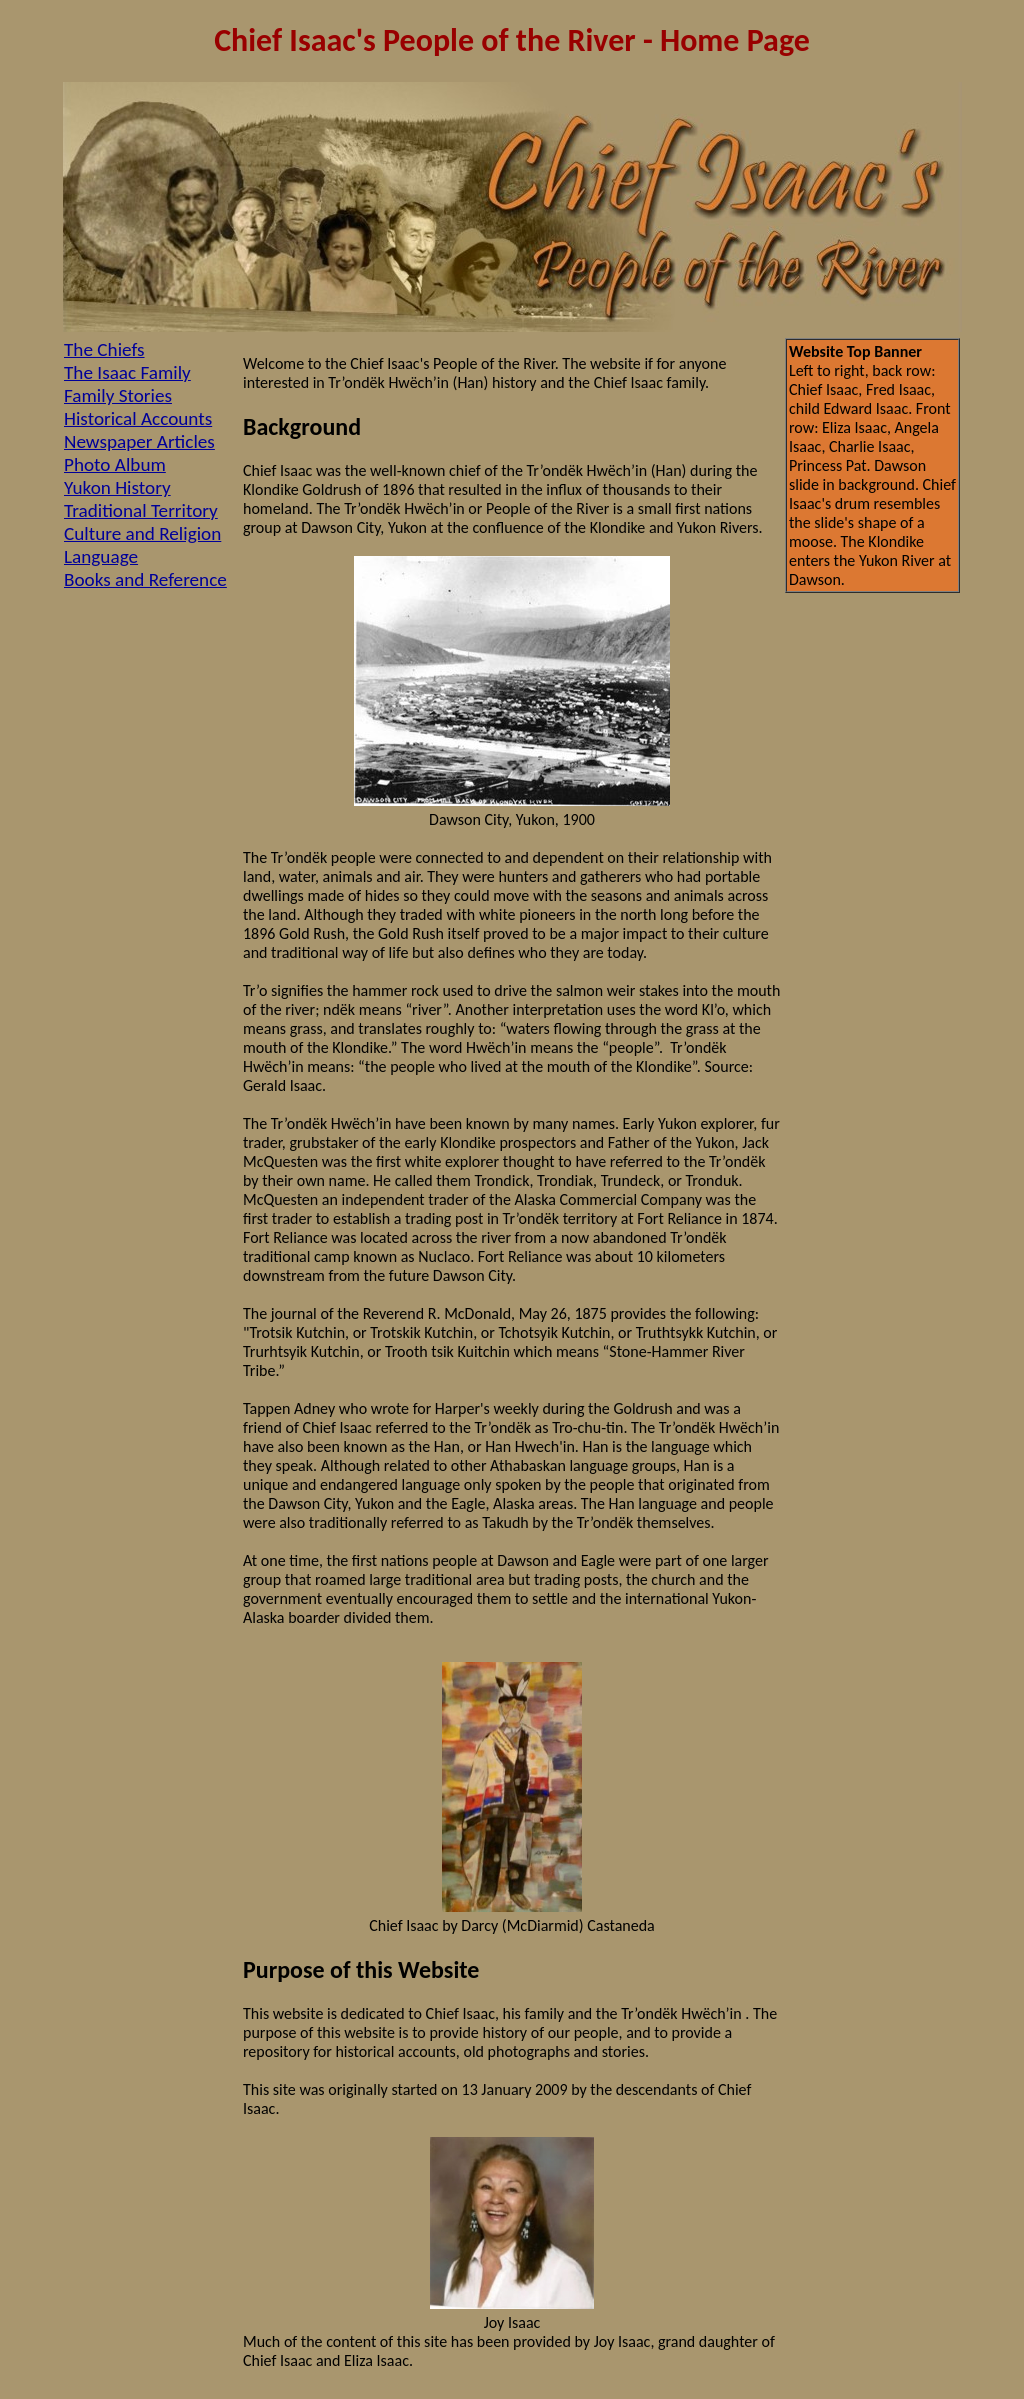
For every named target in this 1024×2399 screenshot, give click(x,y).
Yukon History (117, 487)
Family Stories (118, 395)
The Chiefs (104, 349)
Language (101, 556)
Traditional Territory (141, 510)
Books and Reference (145, 579)
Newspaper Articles (139, 441)
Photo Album (115, 464)
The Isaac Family (127, 372)
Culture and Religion (142, 533)
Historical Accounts (138, 418)
